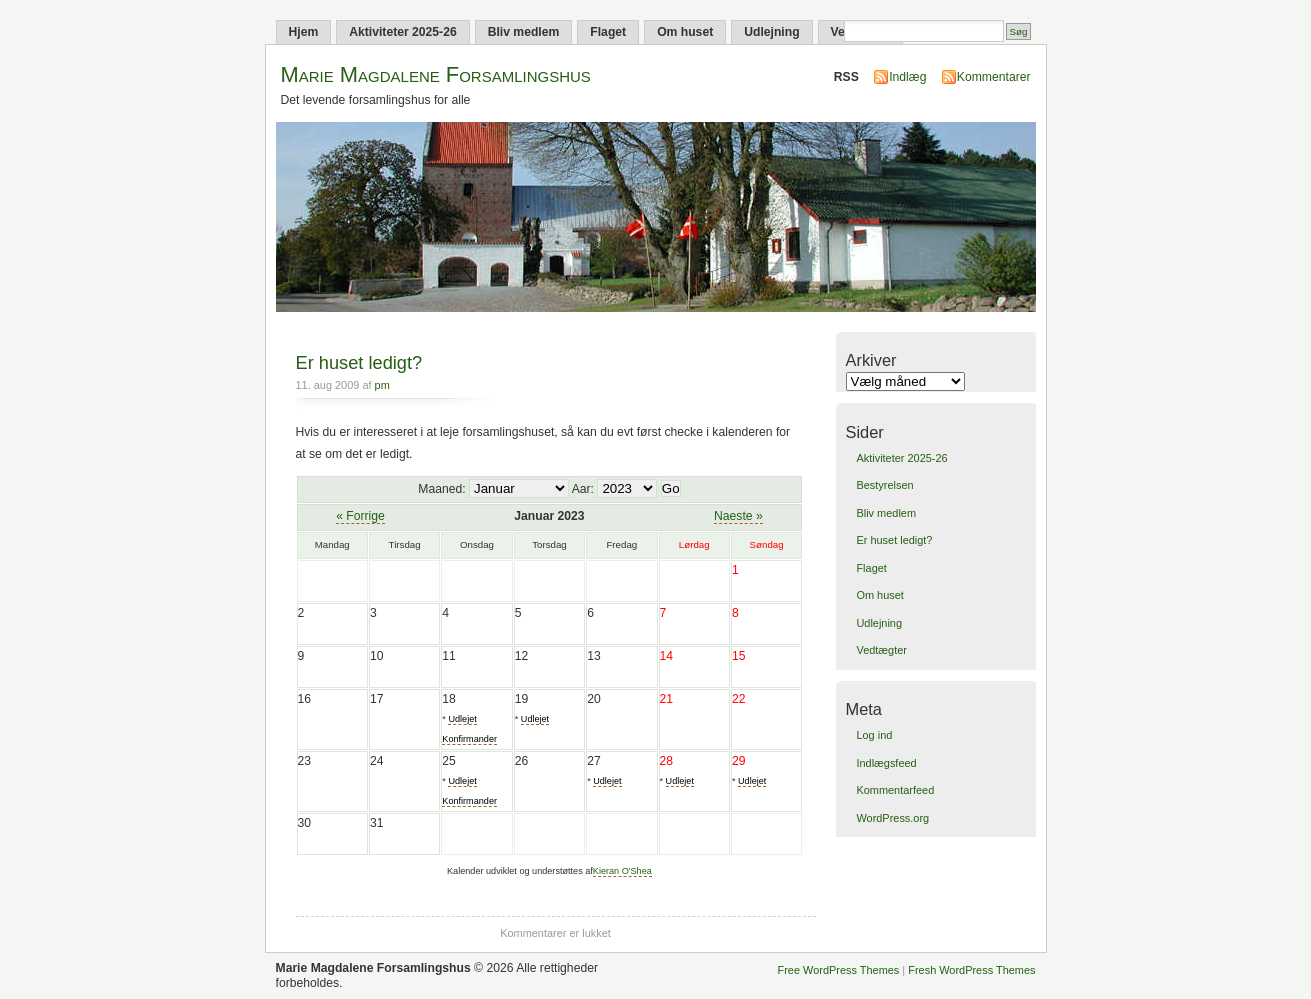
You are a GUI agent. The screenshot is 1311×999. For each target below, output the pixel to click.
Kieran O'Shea (622, 871)
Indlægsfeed (886, 763)
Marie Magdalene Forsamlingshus (436, 74)
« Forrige (360, 516)
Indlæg (907, 77)
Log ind (874, 735)
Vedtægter (881, 650)
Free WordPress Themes (839, 970)
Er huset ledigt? (359, 362)
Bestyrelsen (884, 485)
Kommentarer (994, 77)
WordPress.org (892, 818)
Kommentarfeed (895, 790)
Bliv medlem (524, 32)
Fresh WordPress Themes (971, 970)
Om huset (685, 32)
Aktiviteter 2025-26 (402, 32)
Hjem (304, 32)
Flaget (608, 32)
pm (382, 385)
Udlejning (771, 32)
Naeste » (738, 516)
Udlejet (535, 719)
